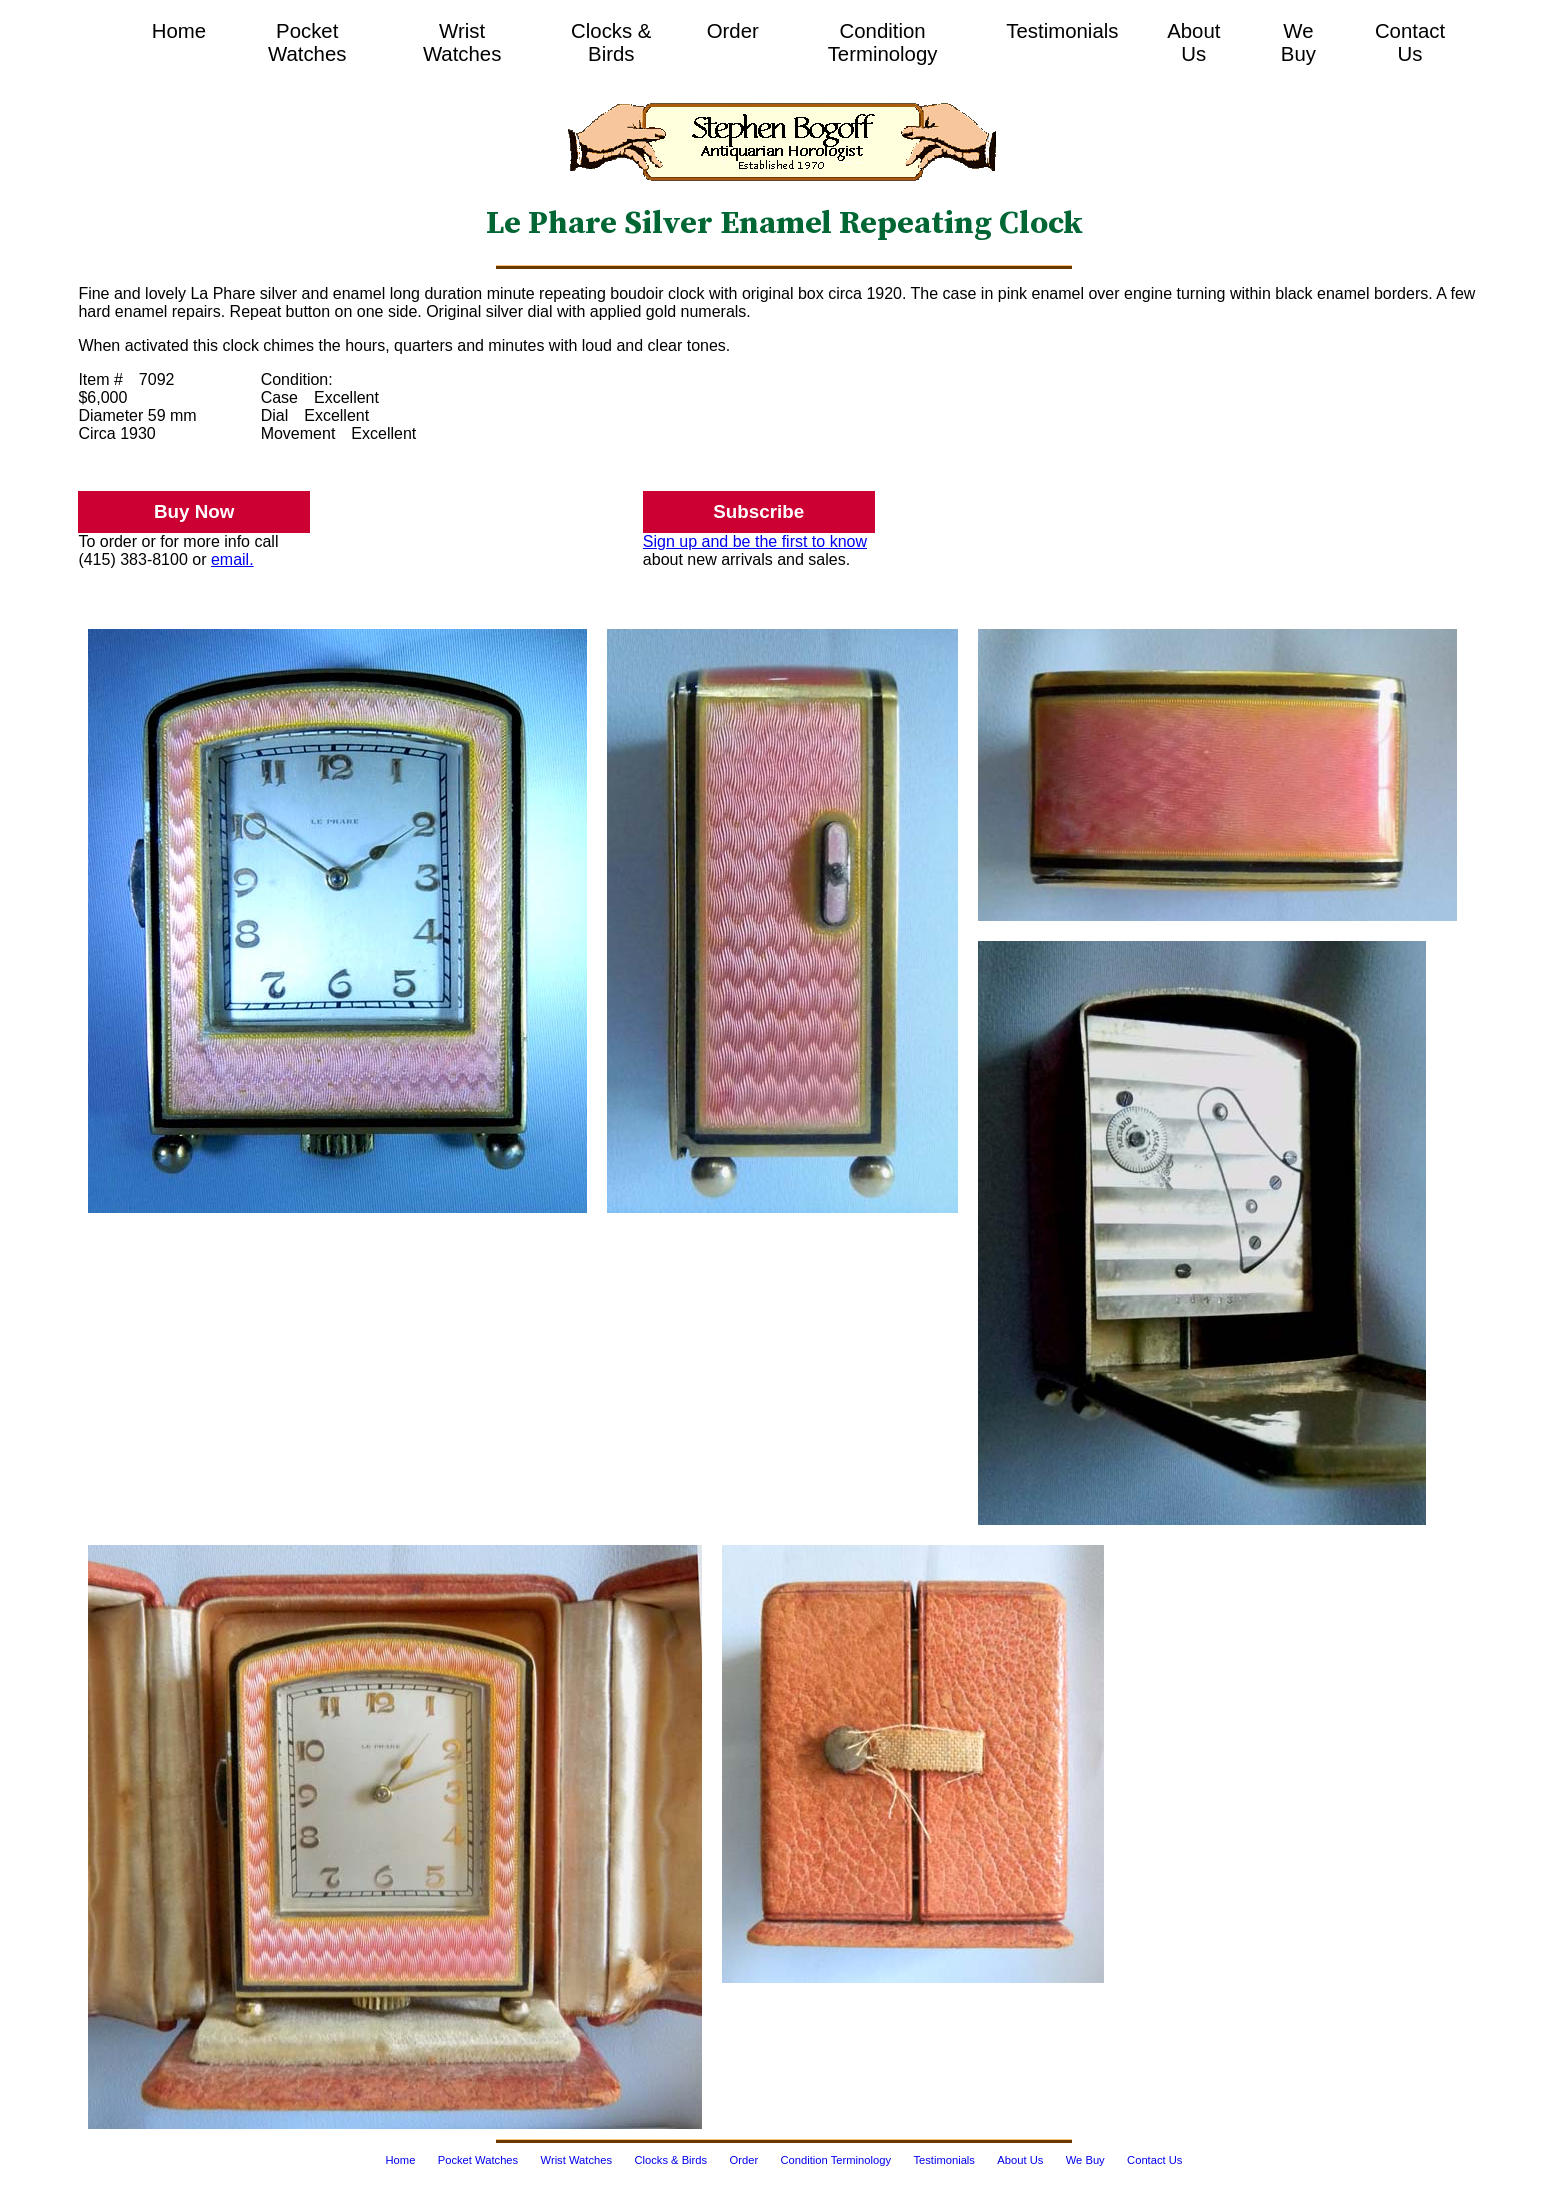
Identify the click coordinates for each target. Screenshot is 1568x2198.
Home (179, 31)
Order (733, 31)
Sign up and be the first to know (755, 541)
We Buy (1298, 42)
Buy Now (194, 511)
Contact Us (1410, 42)
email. (232, 559)
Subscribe (758, 511)
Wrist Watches (462, 42)
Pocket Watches (307, 42)
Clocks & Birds (611, 42)
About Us (1193, 42)
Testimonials (1062, 31)
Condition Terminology (883, 42)
